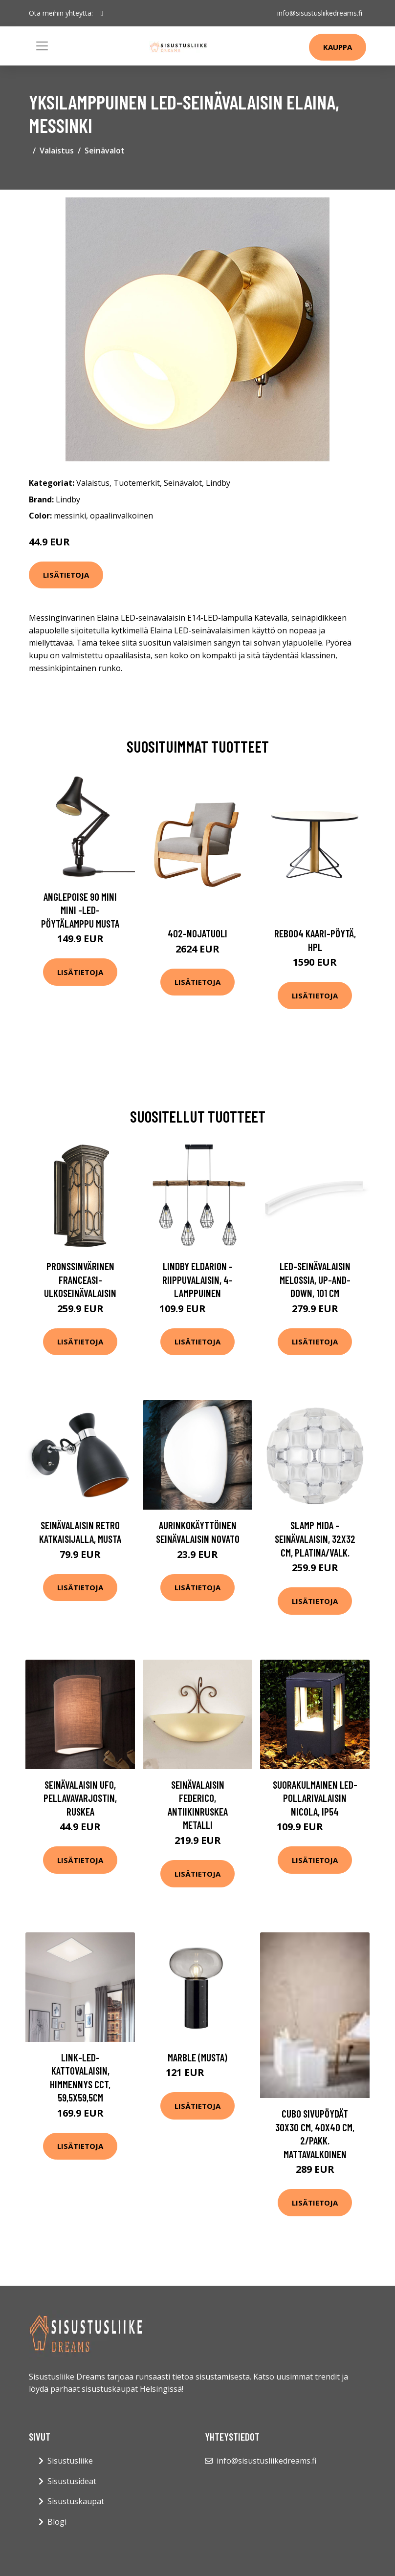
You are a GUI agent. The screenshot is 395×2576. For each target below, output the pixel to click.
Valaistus (57, 150)
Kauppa (337, 47)
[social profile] (102, 13)
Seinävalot (105, 150)
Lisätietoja (66, 575)
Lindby (218, 482)
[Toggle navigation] (42, 46)
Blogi (56, 2521)
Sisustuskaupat (75, 2501)
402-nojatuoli (197, 933)
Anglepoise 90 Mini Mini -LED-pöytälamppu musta (80, 910)
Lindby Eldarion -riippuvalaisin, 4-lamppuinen (197, 1279)
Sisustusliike (70, 2460)
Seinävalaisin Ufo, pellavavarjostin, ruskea (80, 1798)
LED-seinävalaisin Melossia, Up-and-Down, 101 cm (315, 1279)
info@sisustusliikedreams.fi (319, 13)
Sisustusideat (71, 2481)
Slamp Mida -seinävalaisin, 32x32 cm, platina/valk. (315, 1538)
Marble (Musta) (197, 2057)
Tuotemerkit (136, 482)
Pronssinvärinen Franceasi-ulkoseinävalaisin (80, 1279)
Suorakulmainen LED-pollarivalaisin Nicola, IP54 (315, 1798)
